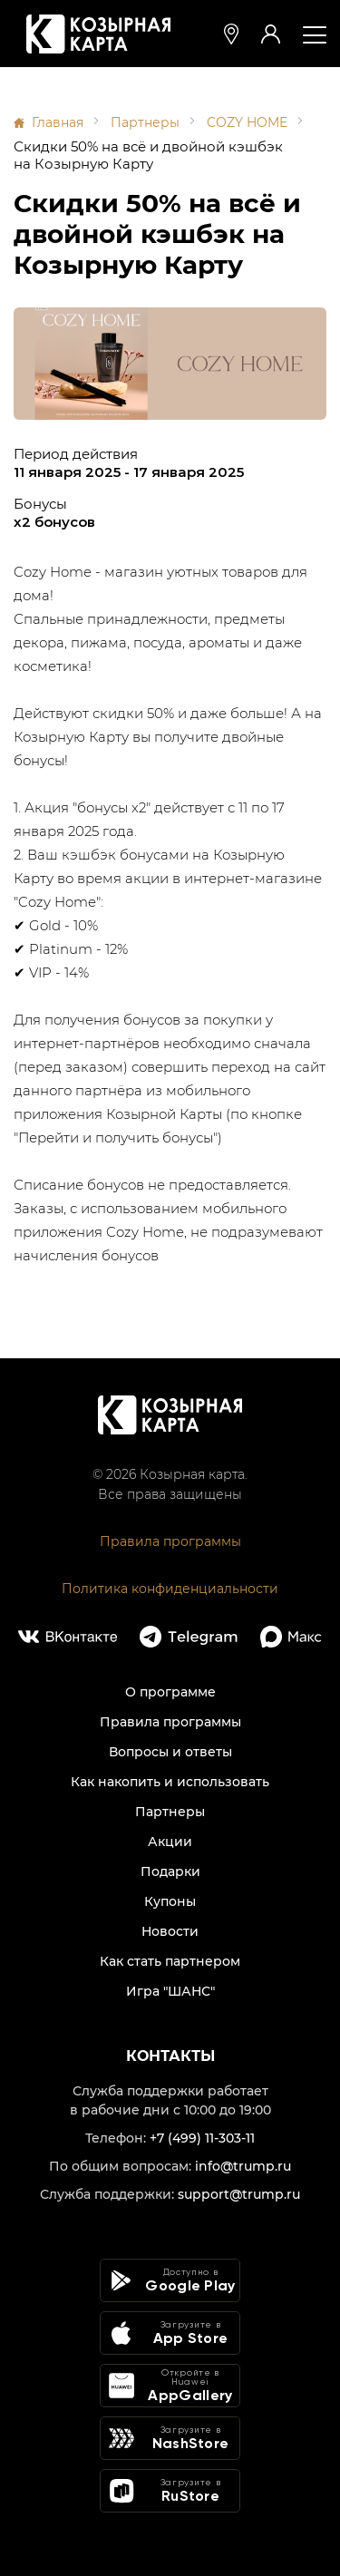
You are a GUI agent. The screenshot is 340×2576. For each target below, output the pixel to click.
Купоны (170, 1901)
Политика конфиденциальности (170, 1588)
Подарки (170, 1871)
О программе (170, 1692)
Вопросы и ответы (170, 1752)
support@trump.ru (239, 2194)
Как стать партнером (170, 1961)
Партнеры (145, 122)
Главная (57, 122)
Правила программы (170, 1541)
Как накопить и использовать (170, 1782)
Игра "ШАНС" (170, 1991)
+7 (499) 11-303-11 (202, 2138)
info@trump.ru (243, 2166)
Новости (170, 1931)
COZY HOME (247, 122)
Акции (170, 1841)
